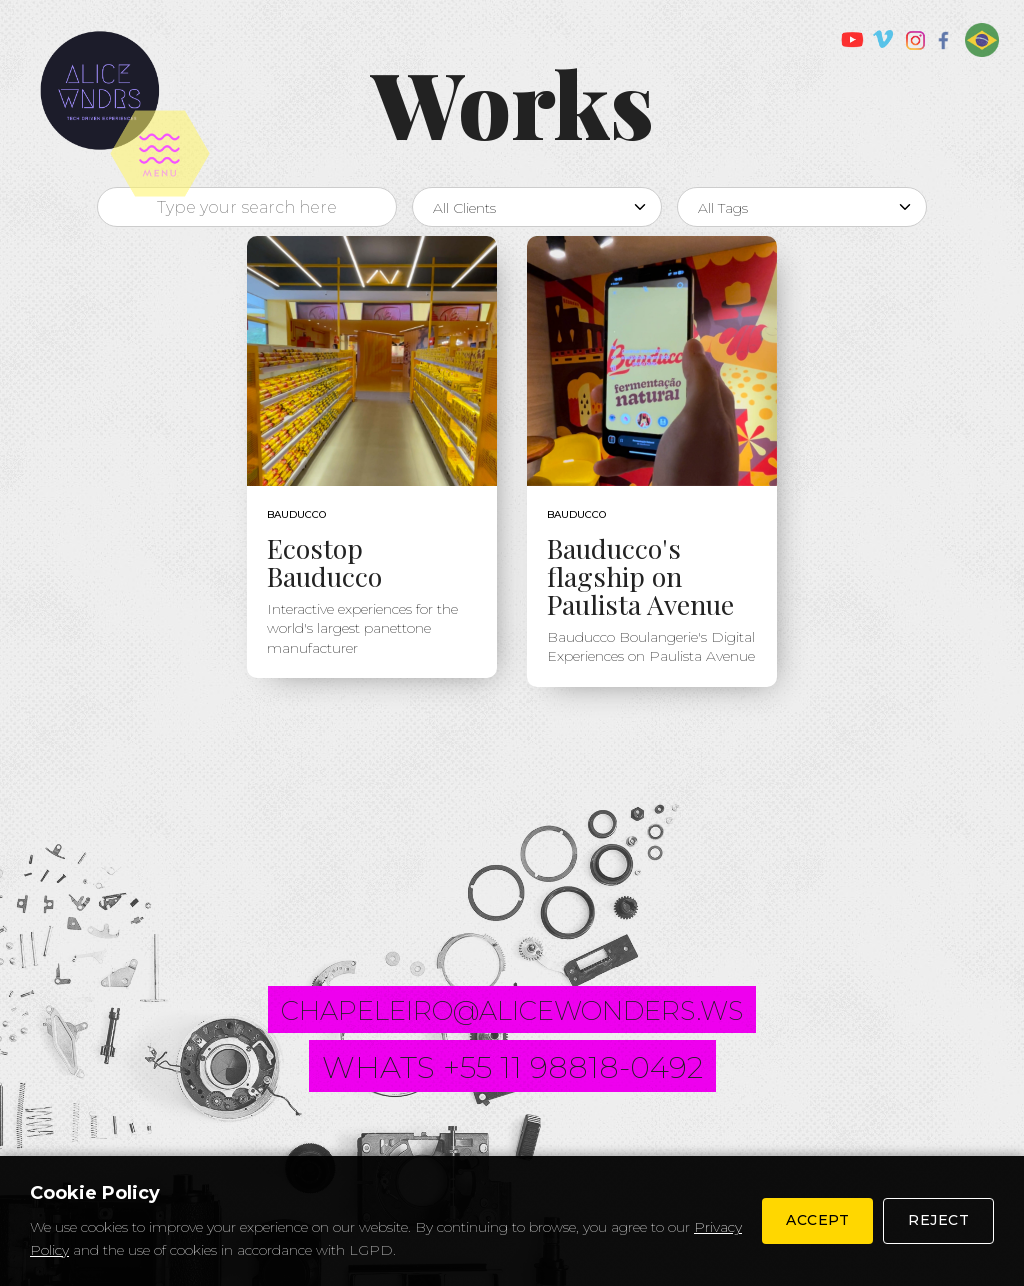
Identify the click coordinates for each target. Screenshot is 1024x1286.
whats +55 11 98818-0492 (512, 1067)
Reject (938, 1220)
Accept (817, 1220)
